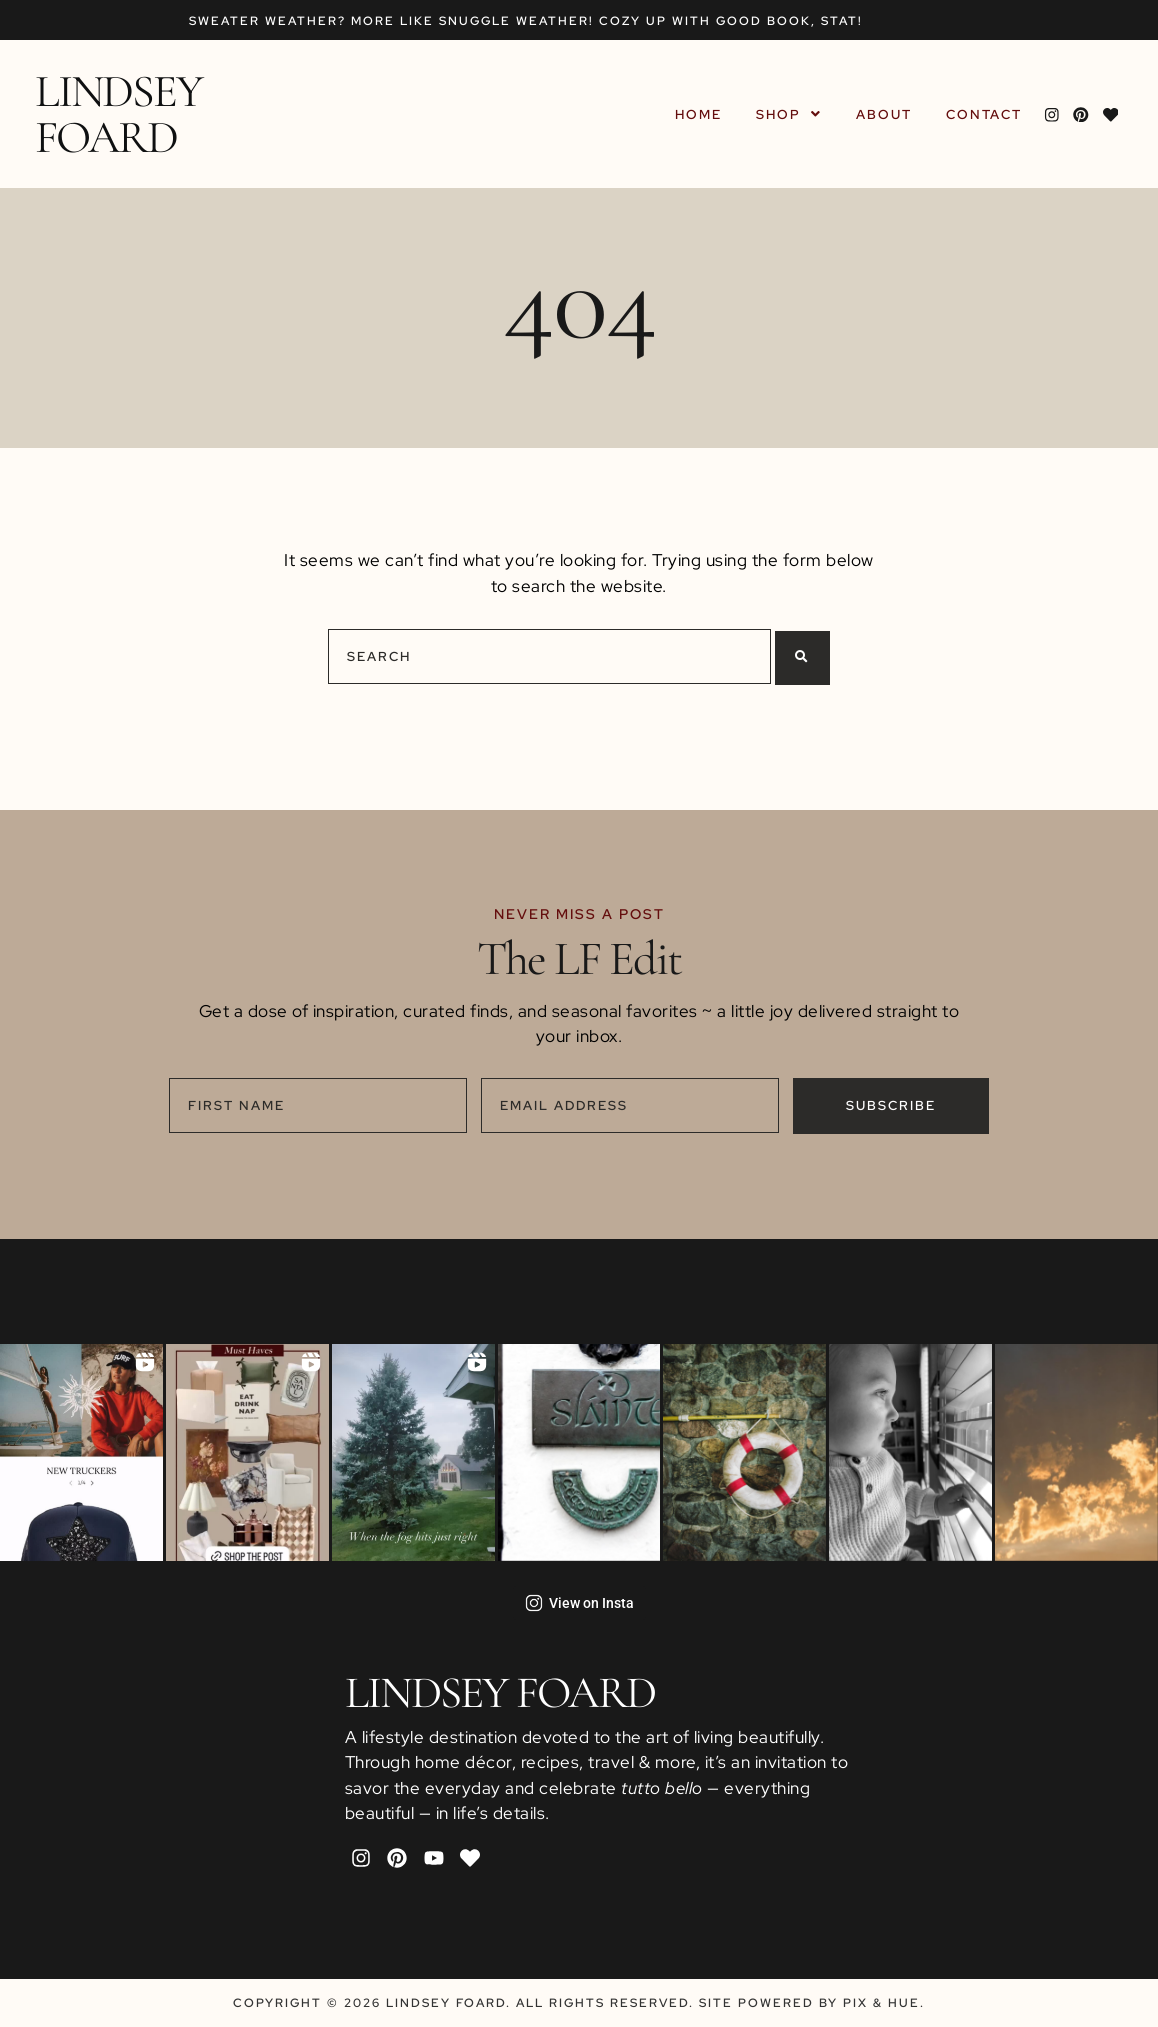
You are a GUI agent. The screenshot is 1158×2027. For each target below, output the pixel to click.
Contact (987, 114)
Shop (792, 114)
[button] (792, 114)
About (887, 114)
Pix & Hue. (884, 2003)
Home (701, 114)
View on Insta (579, 1603)
